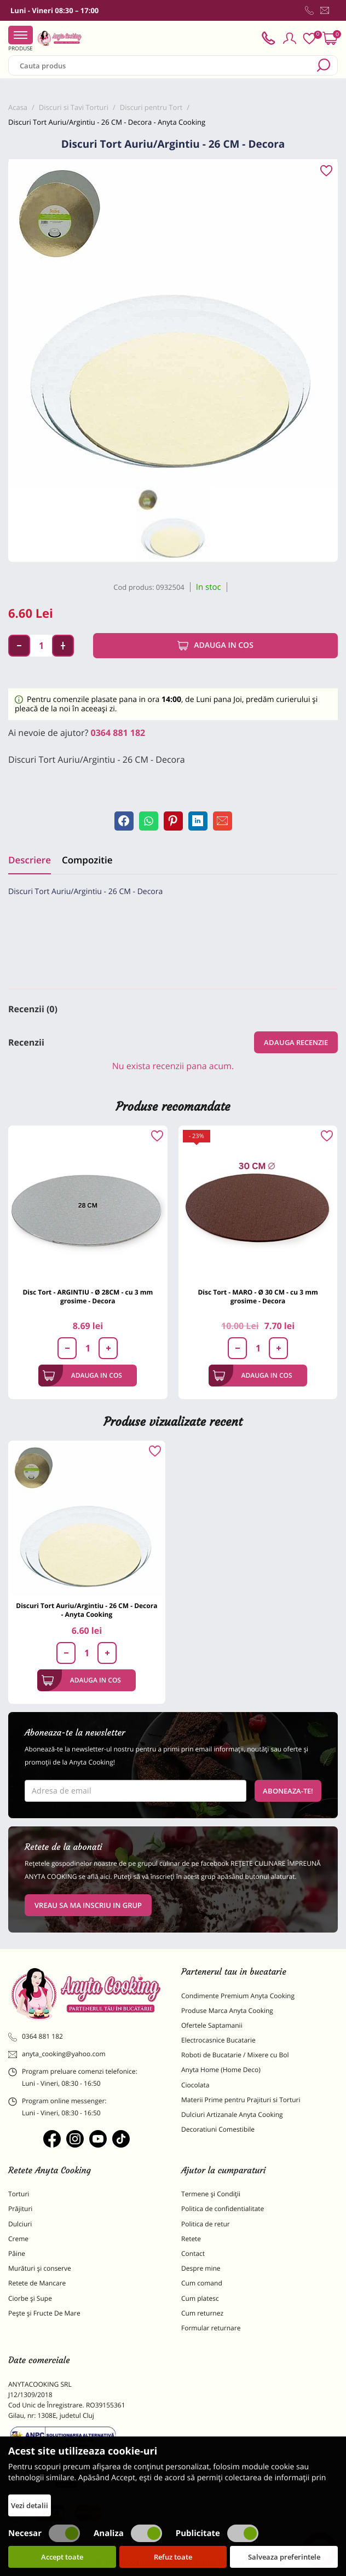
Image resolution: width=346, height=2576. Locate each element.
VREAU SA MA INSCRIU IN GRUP (88, 1905)
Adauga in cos (215, 645)
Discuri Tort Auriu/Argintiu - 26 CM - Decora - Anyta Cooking (86, 1610)
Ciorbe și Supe (30, 2298)
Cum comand (201, 2283)
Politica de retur (205, 2224)
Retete (191, 2238)
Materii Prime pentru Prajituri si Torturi (241, 2099)
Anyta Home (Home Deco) (221, 2069)
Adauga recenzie (296, 1042)
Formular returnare (210, 2328)
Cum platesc (200, 2298)
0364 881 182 (118, 733)
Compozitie (87, 860)
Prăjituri (20, 2208)
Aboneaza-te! (288, 1791)
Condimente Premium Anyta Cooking (238, 1995)
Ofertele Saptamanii (212, 2025)
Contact (193, 2253)
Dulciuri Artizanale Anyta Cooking (232, 2114)
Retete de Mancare (37, 2283)
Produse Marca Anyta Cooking (227, 2010)
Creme (18, 2238)
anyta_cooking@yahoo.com (57, 2054)
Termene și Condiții (210, 2193)
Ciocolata (195, 2085)
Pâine (16, 2253)
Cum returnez (202, 2313)
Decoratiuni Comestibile (218, 2129)
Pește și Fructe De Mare (44, 2313)
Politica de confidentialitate (222, 2208)
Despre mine (201, 2268)
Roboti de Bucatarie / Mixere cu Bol (235, 2054)
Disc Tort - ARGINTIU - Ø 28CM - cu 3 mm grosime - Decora (87, 1296)
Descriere (29, 860)
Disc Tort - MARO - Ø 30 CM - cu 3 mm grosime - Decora (258, 1296)
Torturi (18, 2193)
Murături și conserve (39, 2268)
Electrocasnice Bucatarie (218, 2040)
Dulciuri (20, 2224)
